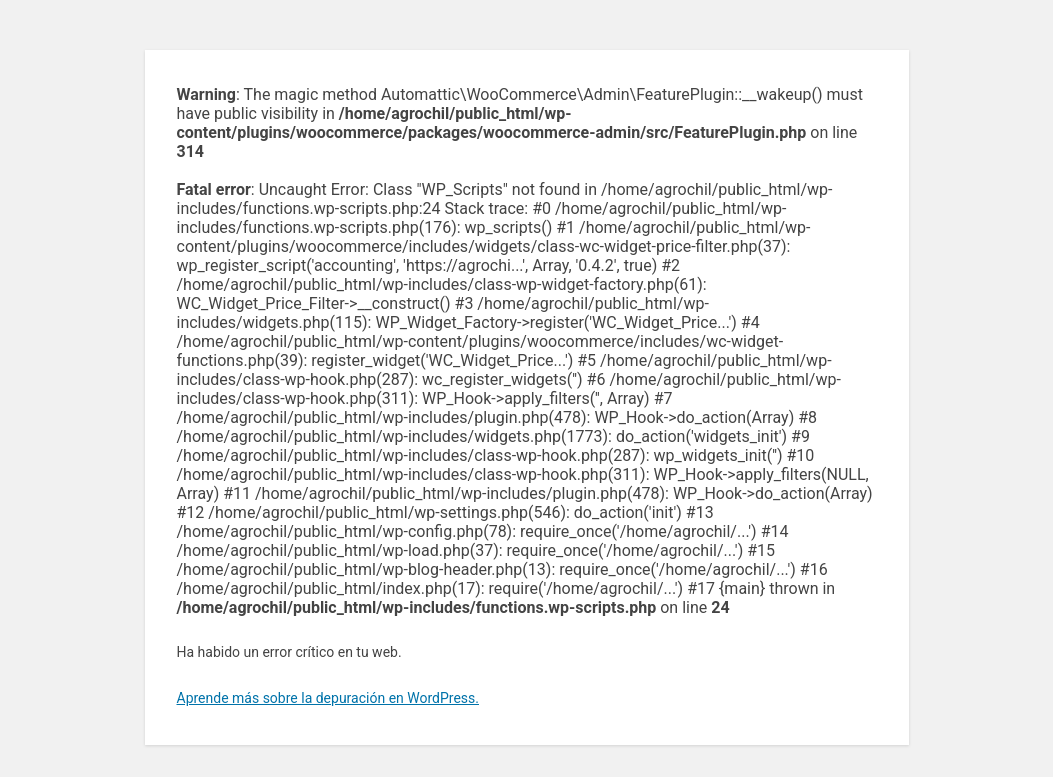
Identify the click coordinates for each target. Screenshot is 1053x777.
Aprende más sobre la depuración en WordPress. (328, 698)
